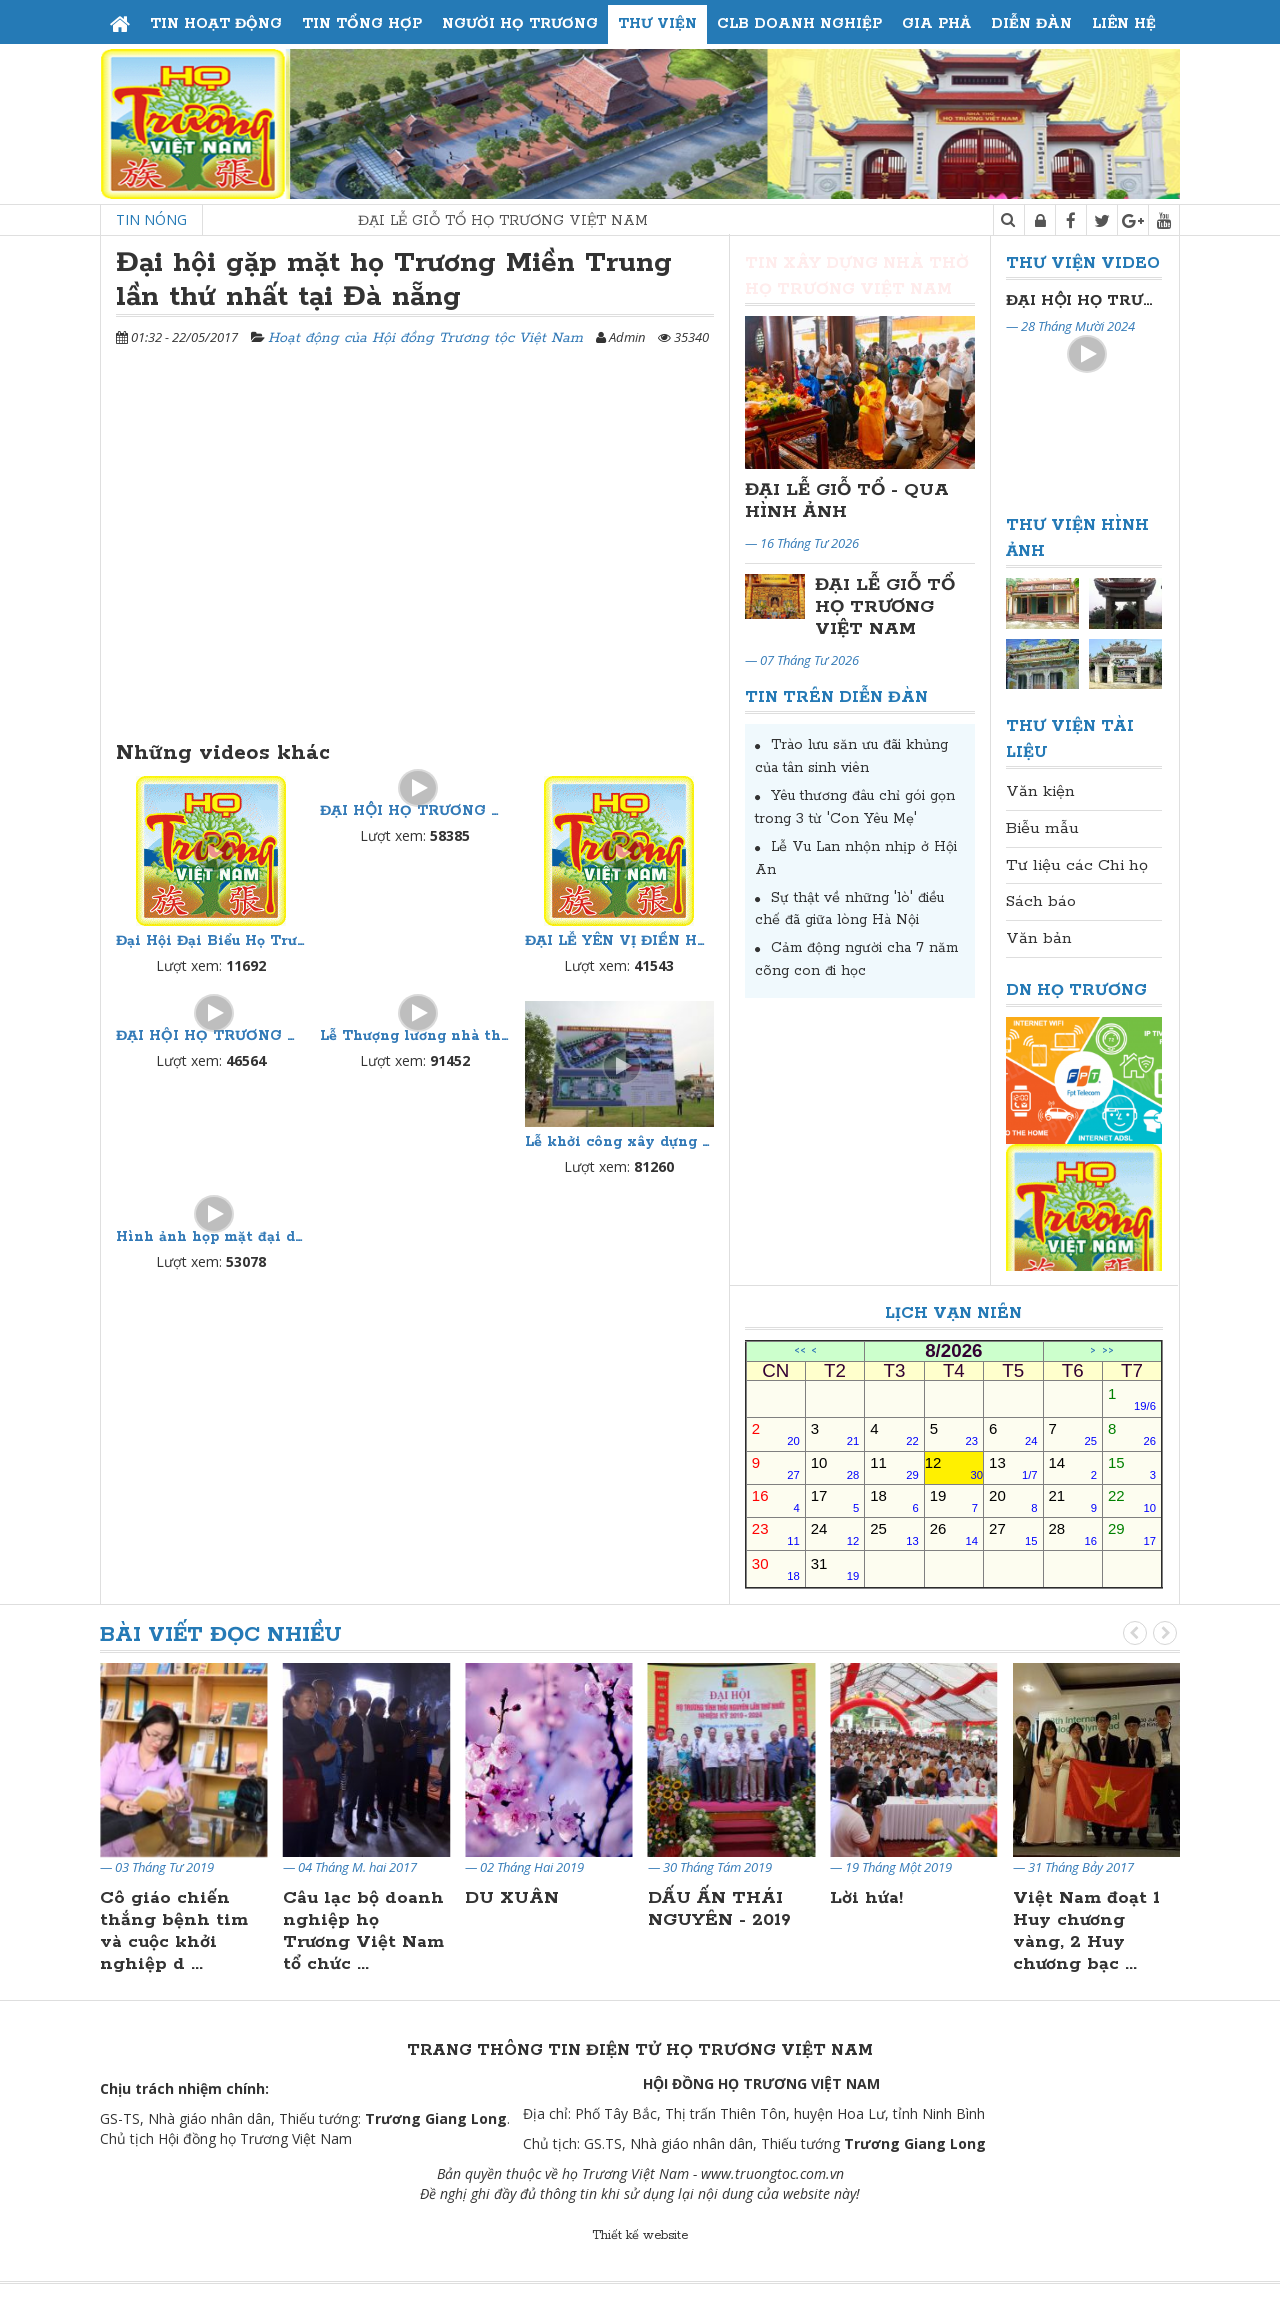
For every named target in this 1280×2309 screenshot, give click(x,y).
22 (1132, 1500)
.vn (835, 2173)
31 (835, 1568)
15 (1132, 1467)
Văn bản (1039, 938)
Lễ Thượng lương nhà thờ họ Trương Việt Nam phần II (414, 1036)
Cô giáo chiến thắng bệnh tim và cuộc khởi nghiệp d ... (174, 1931)
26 (954, 1533)
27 (1013, 1533)
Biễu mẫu (1042, 828)
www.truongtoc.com (763, 2173)
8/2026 (953, 1351)
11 (894, 1467)
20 (1013, 1500)
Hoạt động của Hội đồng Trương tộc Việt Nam (425, 338)
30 (776, 1568)
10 (835, 1467)
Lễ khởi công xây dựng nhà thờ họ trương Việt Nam (619, 1142)
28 (1073, 1533)
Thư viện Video (1083, 263)
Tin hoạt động (216, 24)
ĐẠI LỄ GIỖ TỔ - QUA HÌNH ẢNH (847, 501)
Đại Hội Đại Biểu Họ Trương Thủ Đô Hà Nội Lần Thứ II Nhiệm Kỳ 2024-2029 (210, 941)
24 (835, 1533)
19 (954, 1500)
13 (1013, 1467)
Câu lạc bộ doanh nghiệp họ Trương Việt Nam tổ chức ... (363, 1931)
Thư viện (657, 24)
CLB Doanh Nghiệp (799, 24)
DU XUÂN (512, 1898)
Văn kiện (1040, 791)
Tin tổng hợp (362, 24)
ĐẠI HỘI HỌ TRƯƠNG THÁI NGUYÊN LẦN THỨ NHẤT (210, 1036)
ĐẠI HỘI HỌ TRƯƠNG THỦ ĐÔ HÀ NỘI (414, 811)
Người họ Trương (520, 24)
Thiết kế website (640, 2235)
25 (894, 1533)
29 (1132, 1533)
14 (1073, 1467)
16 (776, 1500)
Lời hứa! (866, 1898)
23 (776, 1533)
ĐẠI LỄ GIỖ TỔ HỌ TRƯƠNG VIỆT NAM (540, 221)
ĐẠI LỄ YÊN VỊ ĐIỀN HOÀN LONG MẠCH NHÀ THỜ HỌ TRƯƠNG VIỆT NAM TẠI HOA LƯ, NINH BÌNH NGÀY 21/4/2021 (619, 941)
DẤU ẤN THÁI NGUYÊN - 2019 (719, 1909)
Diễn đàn (1031, 24)
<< (800, 1351)
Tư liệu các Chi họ (1077, 865)
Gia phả (936, 24)
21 (1073, 1500)
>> (1108, 1351)
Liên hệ (1124, 24)
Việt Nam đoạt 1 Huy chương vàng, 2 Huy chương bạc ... (1086, 1931)
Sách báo (1041, 901)
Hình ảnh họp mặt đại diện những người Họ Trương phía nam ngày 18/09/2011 (210, 1237)
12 (954, 1467)
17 (835, 1500)
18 (894, 1500)
